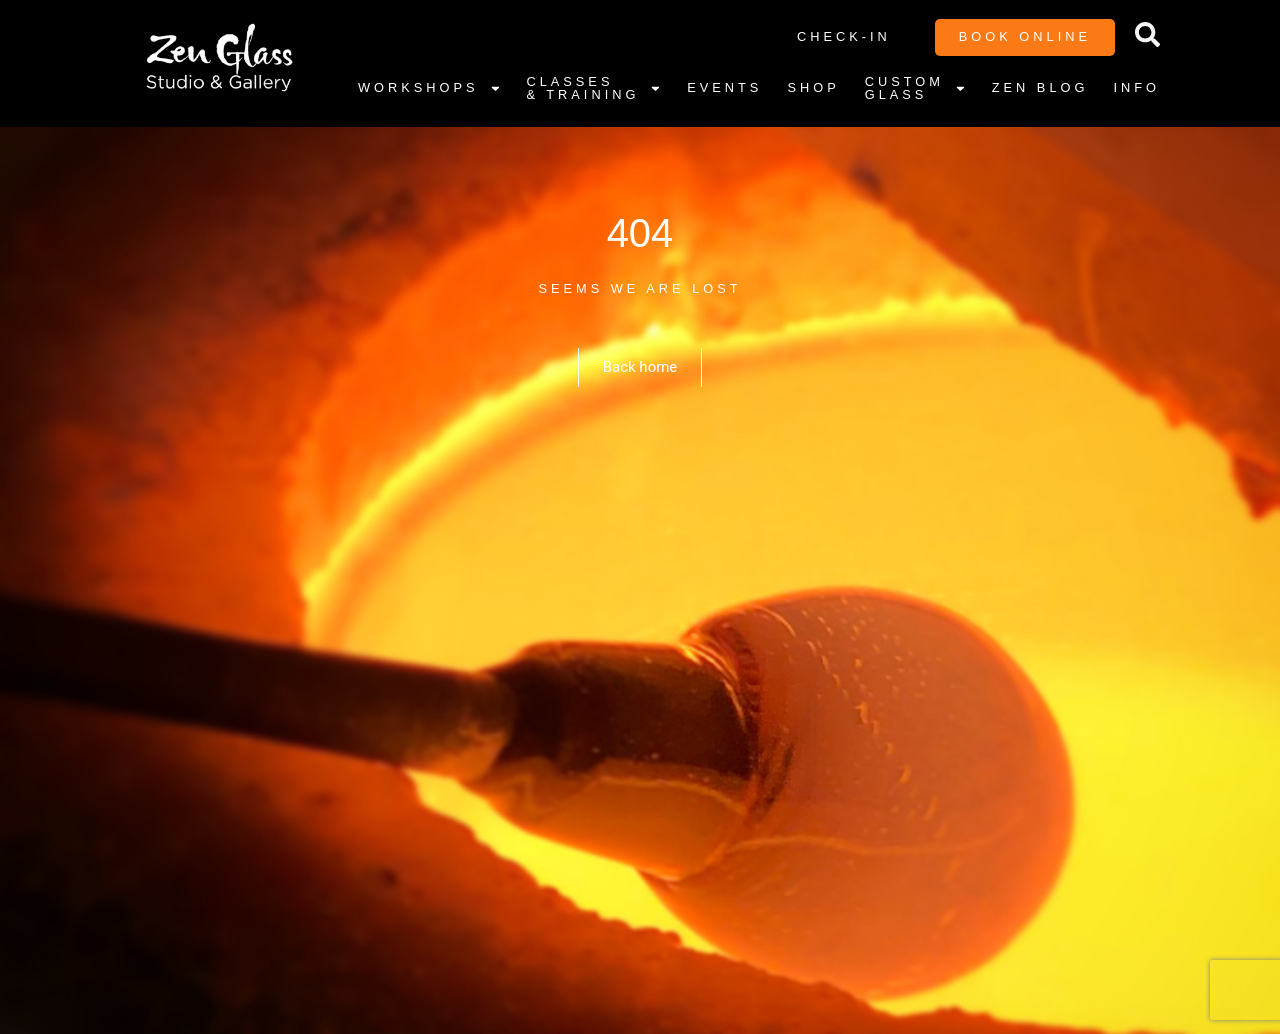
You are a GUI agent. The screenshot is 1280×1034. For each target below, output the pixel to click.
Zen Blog (1040, 87)
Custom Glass (916, 89)
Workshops (429, 89)
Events (724, 87)
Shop (813, 87)
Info (1136, 87)
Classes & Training (594, 89)
